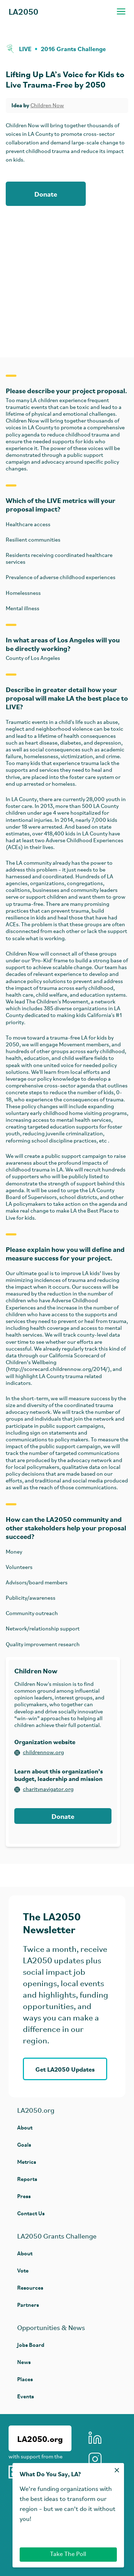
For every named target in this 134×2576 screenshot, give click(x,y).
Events (25, 2396)
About (25, 2127)
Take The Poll (68, 2554)
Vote (23, 2270)
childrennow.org (39, 1753)
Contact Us (31, 2213)
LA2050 (23, 11)
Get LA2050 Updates (65, 2068)
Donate (45, 193)
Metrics (26, 2161)
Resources (30, 2287)
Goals (24, 2144)
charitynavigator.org (44, 1789)
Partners (28, 2304)
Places (25, 2379)
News (24, 2362)
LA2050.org (40, 2438)
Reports (27, 2179)
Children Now (47, 106)
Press (24, 2196)
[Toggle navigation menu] (121, 11)
